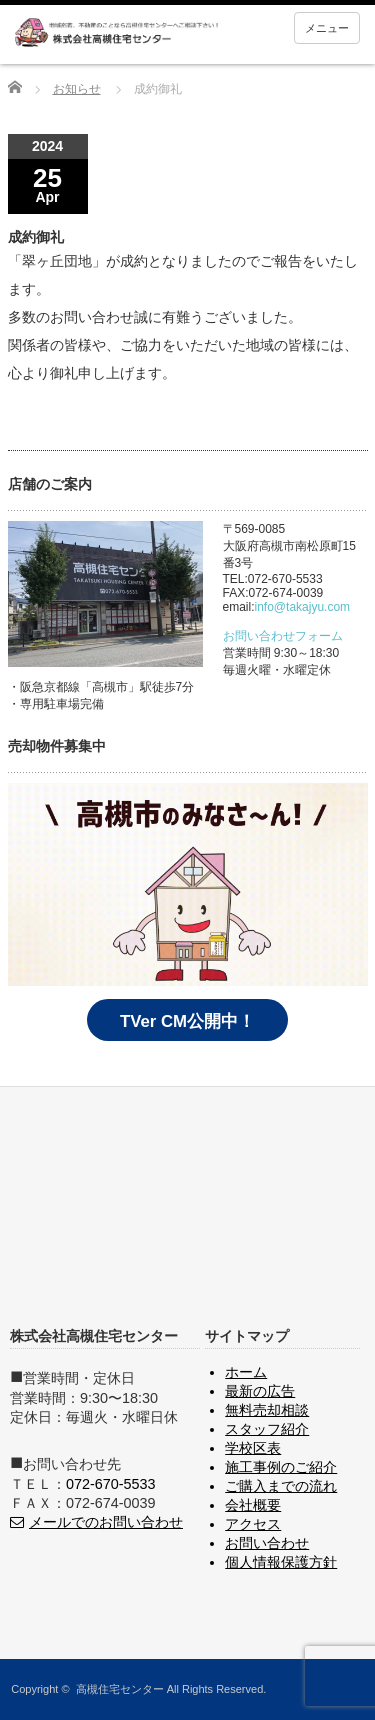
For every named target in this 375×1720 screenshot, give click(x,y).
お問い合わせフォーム (283, 636)
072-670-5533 (111, 1484)
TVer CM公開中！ (187, 1021)
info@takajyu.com (303, 607)
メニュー (327, 28)
